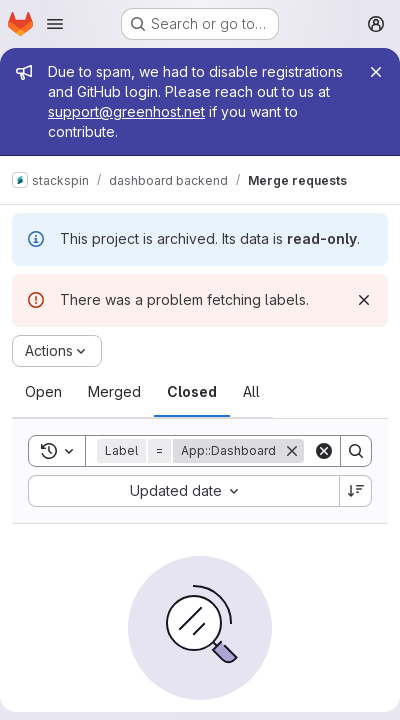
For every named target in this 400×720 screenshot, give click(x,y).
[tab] (43, 392)
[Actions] (57, 351)
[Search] (356, 451)
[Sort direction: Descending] (356, 491)
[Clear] (324, 451)
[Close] (376, 72)
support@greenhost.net (126, 111)
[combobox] (183, 491)
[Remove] (292, 451)
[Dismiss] (364, 300)
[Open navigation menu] (55, 24)
